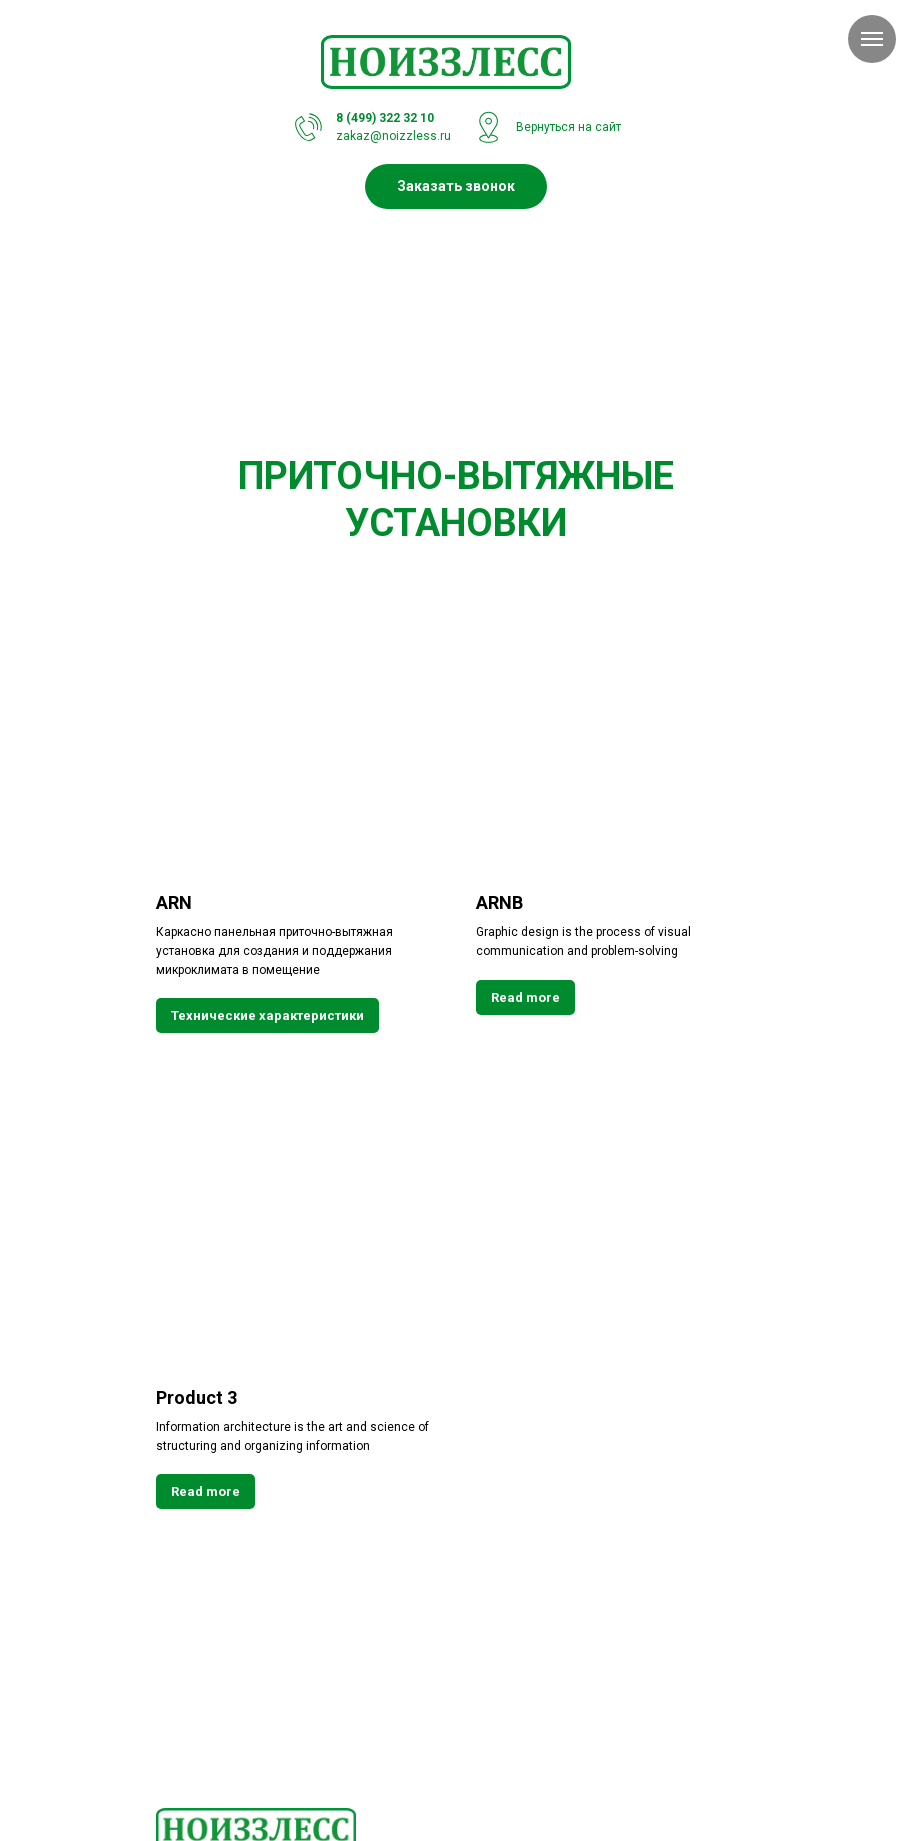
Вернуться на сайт (568, 127)
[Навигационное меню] (872, 39)
